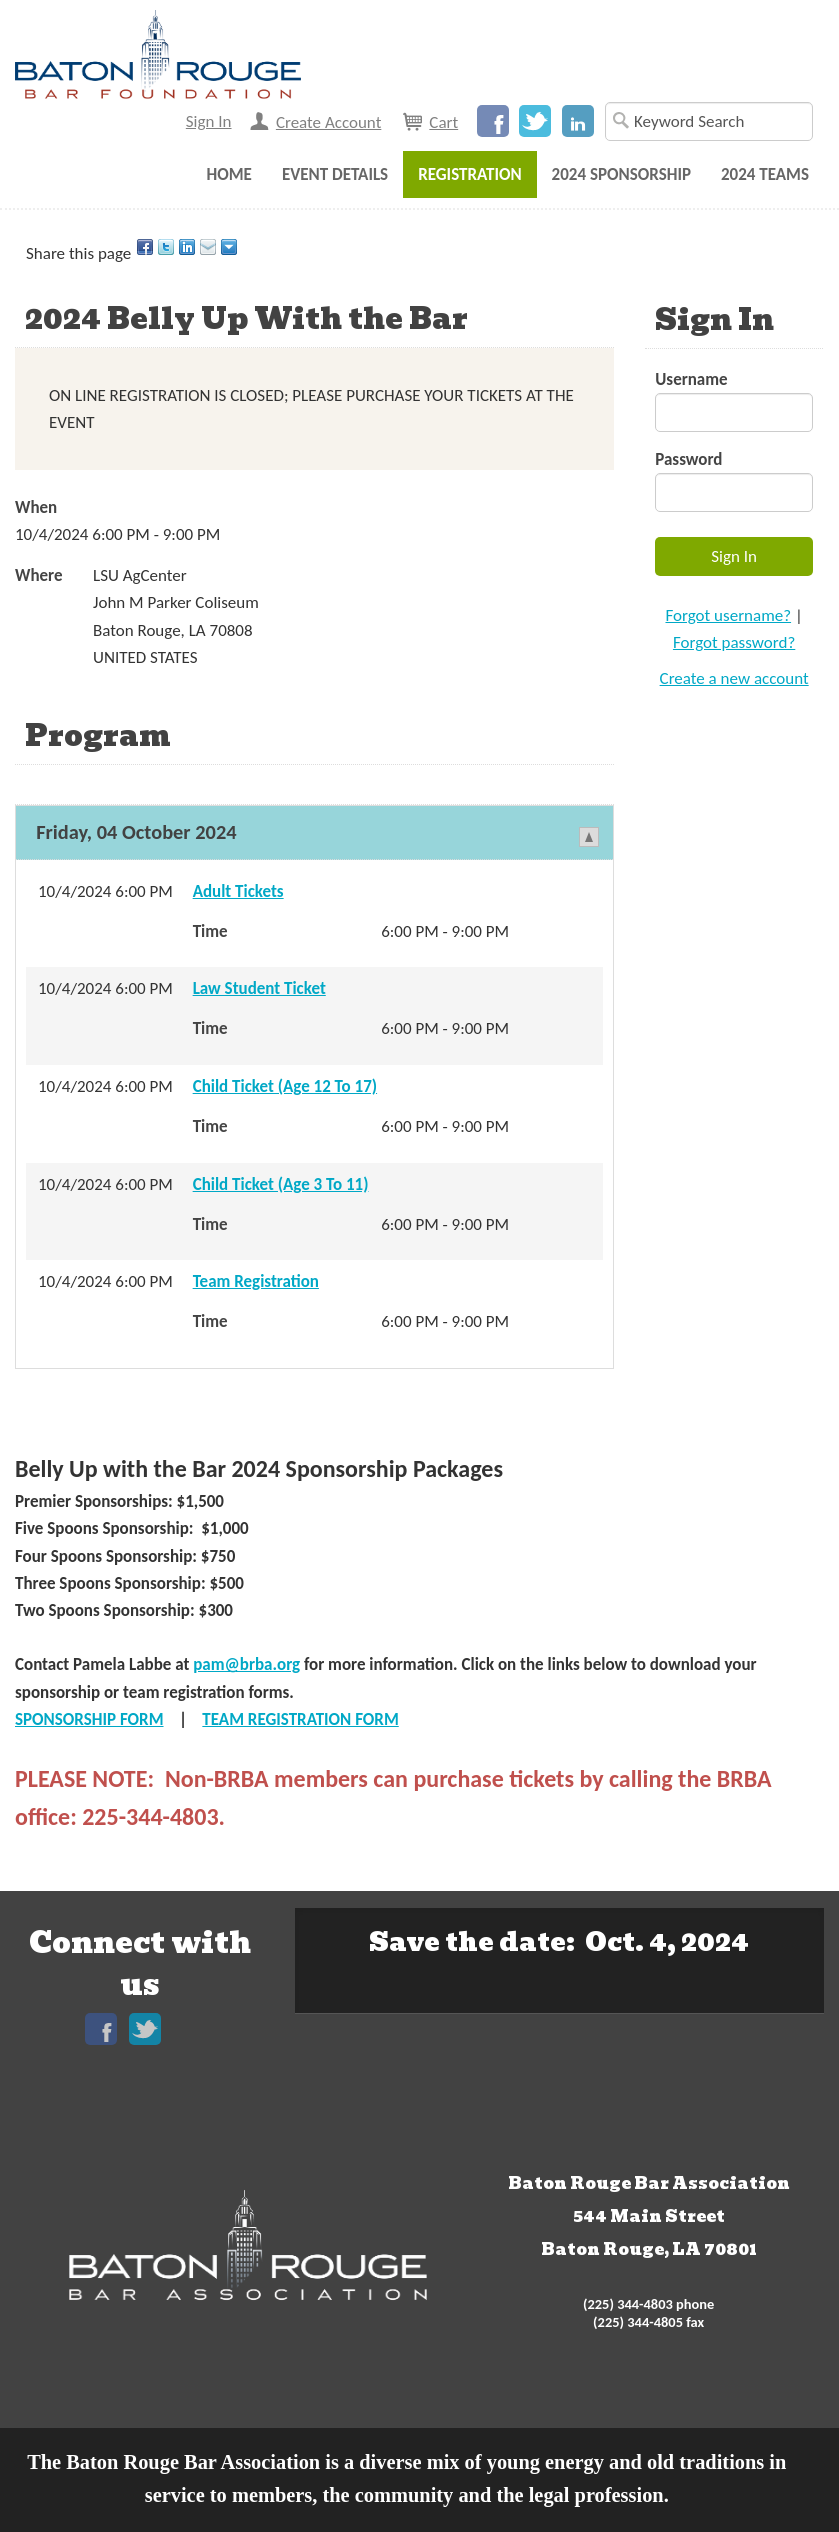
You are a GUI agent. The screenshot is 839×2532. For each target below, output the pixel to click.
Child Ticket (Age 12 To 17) (285, 1086)
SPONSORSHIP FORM (89, 1719)
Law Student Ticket (259, 988)
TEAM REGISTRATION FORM (300, 1719)
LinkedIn (578, 121)
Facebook (493, 121)
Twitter (535, 121)
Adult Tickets (238, 891)
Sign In (209, 121)
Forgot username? (728, 615)
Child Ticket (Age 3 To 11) (281, 1184)
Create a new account (734, 678)
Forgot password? (734, 642)
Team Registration (256, 1281)
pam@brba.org (246, 1664)
